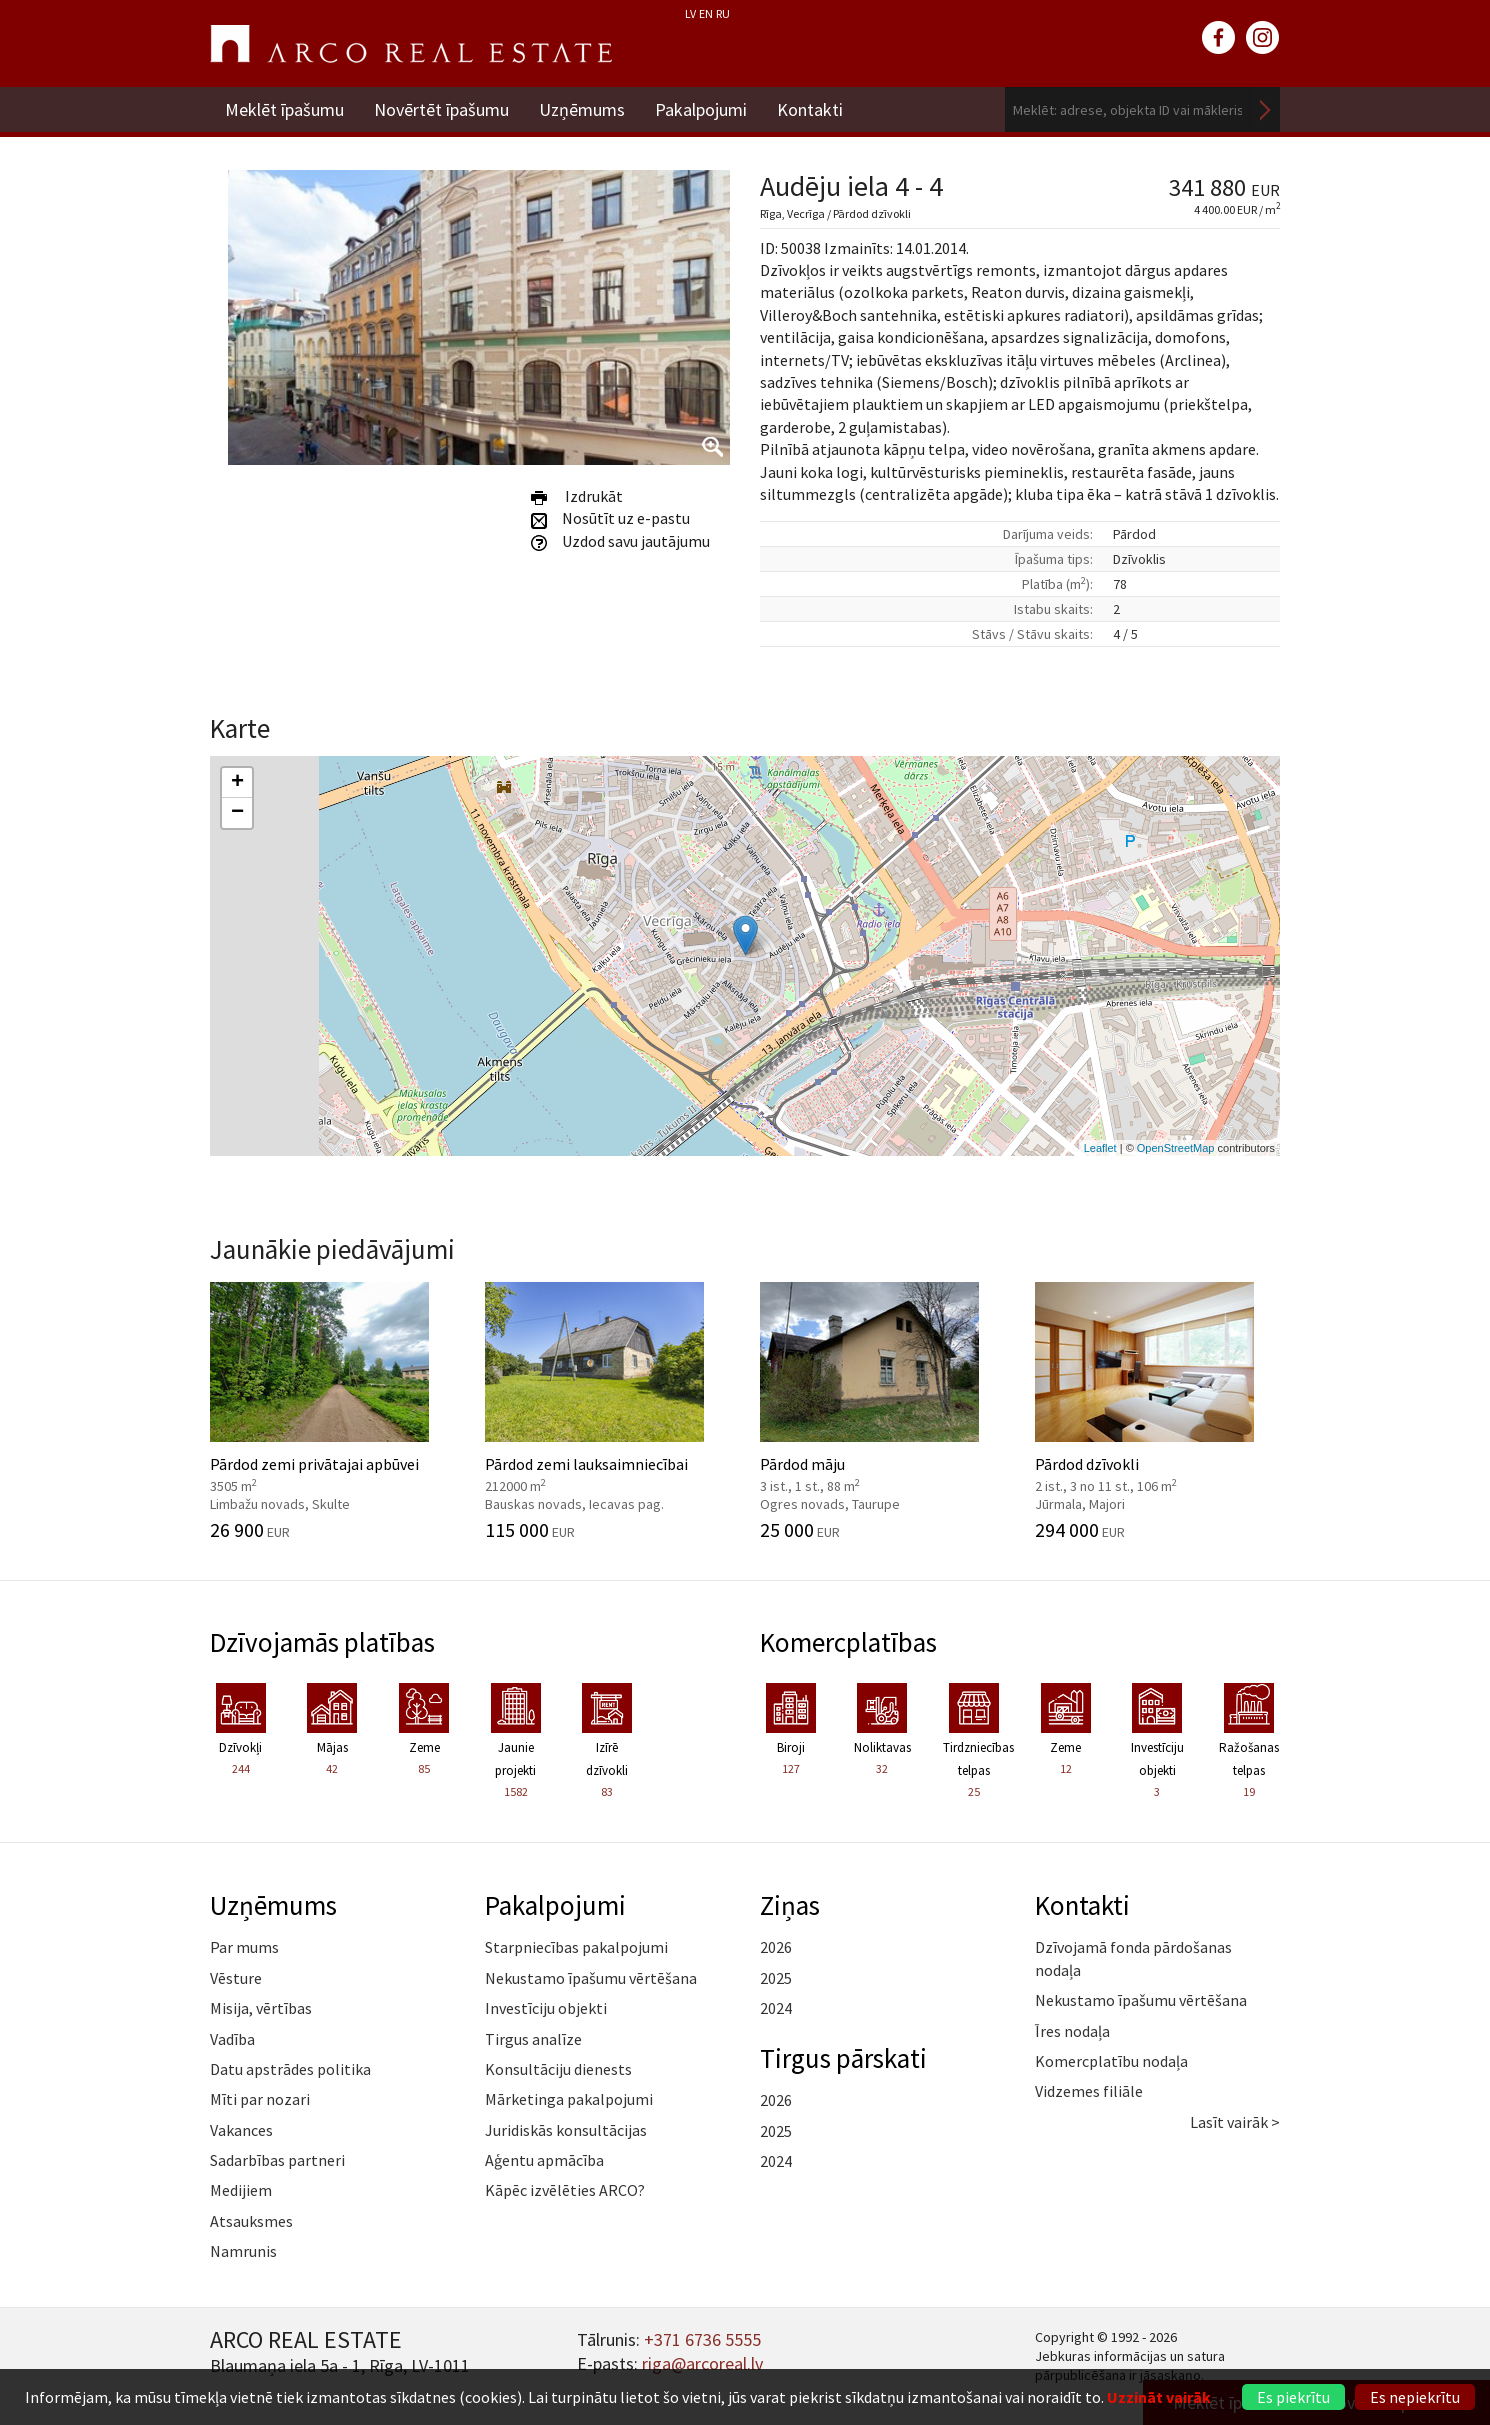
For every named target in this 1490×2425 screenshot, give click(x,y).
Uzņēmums (582, 109)
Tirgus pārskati (843, 2058)
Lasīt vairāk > (1235, 2122)
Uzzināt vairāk (1159, 2397)
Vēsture (236, 1978)
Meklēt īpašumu (284, 109)
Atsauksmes (251, 2221)
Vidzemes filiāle (1089, 2091)
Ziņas (790, 1905)
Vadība (232, 2039)
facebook (1219, 38)
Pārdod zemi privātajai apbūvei (332, 1411)
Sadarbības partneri (277, 2160)
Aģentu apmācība (544, 2160)
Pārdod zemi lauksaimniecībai (607, 1411)
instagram (1263, 38)
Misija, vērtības (261, 2008)
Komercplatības (848, 1642)
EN (706, 13)
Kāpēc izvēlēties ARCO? (565, 2190)
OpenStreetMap (1176, 1148)
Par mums (244, 1947)
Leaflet (1100, 1148)
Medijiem (241, 2190)
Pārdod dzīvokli (1157, 1411)
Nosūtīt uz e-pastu (610, 518)
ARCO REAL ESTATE (411, 44)
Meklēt (1265, 109)
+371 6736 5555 (702, 2339)
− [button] (237, 813)
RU (723, 13)
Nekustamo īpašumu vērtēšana (591, 1978)
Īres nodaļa (1072, 2031)
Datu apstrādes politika (290, 2069)
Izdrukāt (577, 496)
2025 (776, 1978)
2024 (776, 2008)
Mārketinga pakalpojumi (569, 2099)
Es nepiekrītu (1415, 2397)
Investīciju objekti (546, 2008)
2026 (776, 1947)
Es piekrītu (1293, 2397)
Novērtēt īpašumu (441, 109)
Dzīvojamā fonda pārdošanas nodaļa (1133, 1958)
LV (690, 13)
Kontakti (810, 109)
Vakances (241, 2130)
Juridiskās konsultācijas (566, 2130)
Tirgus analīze (533, 2039)
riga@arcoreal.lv (702, 2363)
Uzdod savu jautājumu (620, 541)
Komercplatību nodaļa (1111, 2061)
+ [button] (237, 783)
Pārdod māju (882, 1411)
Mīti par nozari (260, 2099)
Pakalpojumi (701, 109)
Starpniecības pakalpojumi (576, 1947)
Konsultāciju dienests (558, 2069)
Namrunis (243, 2251)
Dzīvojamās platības (322, 1642)
